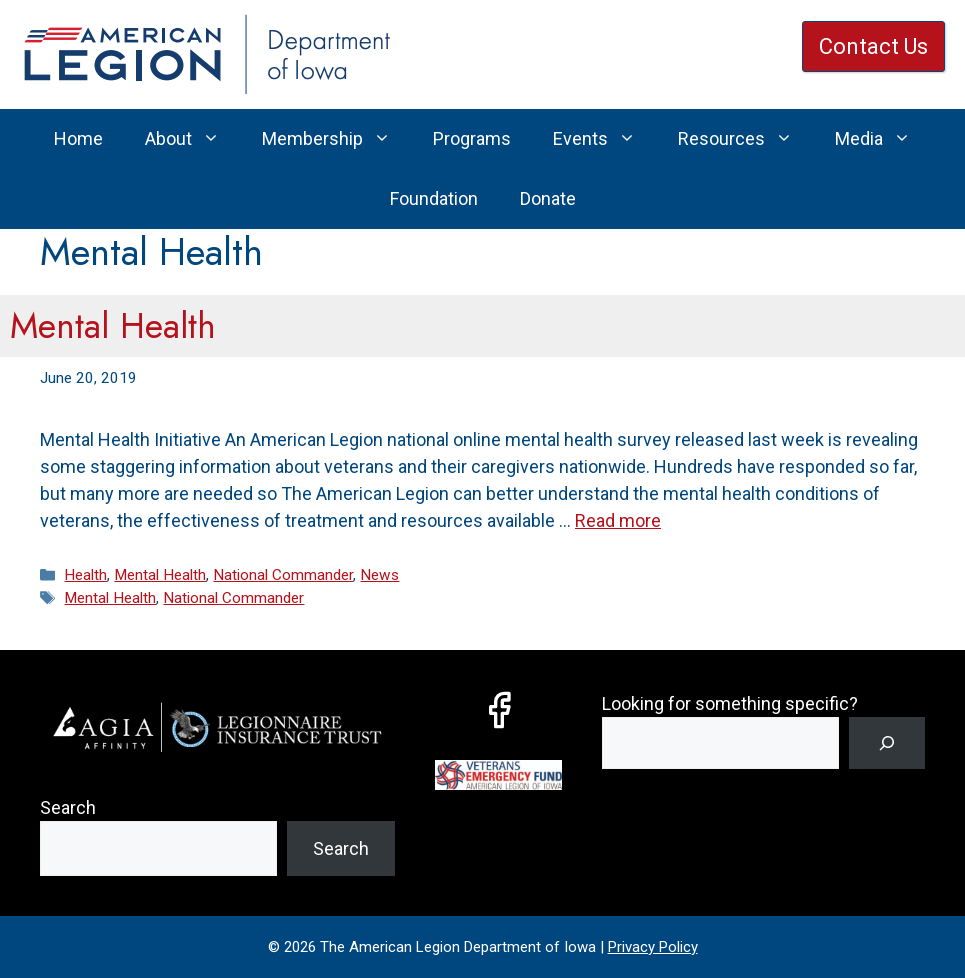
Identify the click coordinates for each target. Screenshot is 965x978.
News (379, 575)
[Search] (887, 743)
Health (85, 575)
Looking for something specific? (730, 703)
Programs (472, 138)
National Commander (283, 575)
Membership (337, 139)
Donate (548, 198)
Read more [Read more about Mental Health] (618, 520)
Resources (746, 139)
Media (883, 139)
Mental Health (113, 326)
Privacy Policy (653, 947)
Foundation (434, 198)
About (193, 139)
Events (605, 139)
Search (68, 807)
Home (78, 138)
